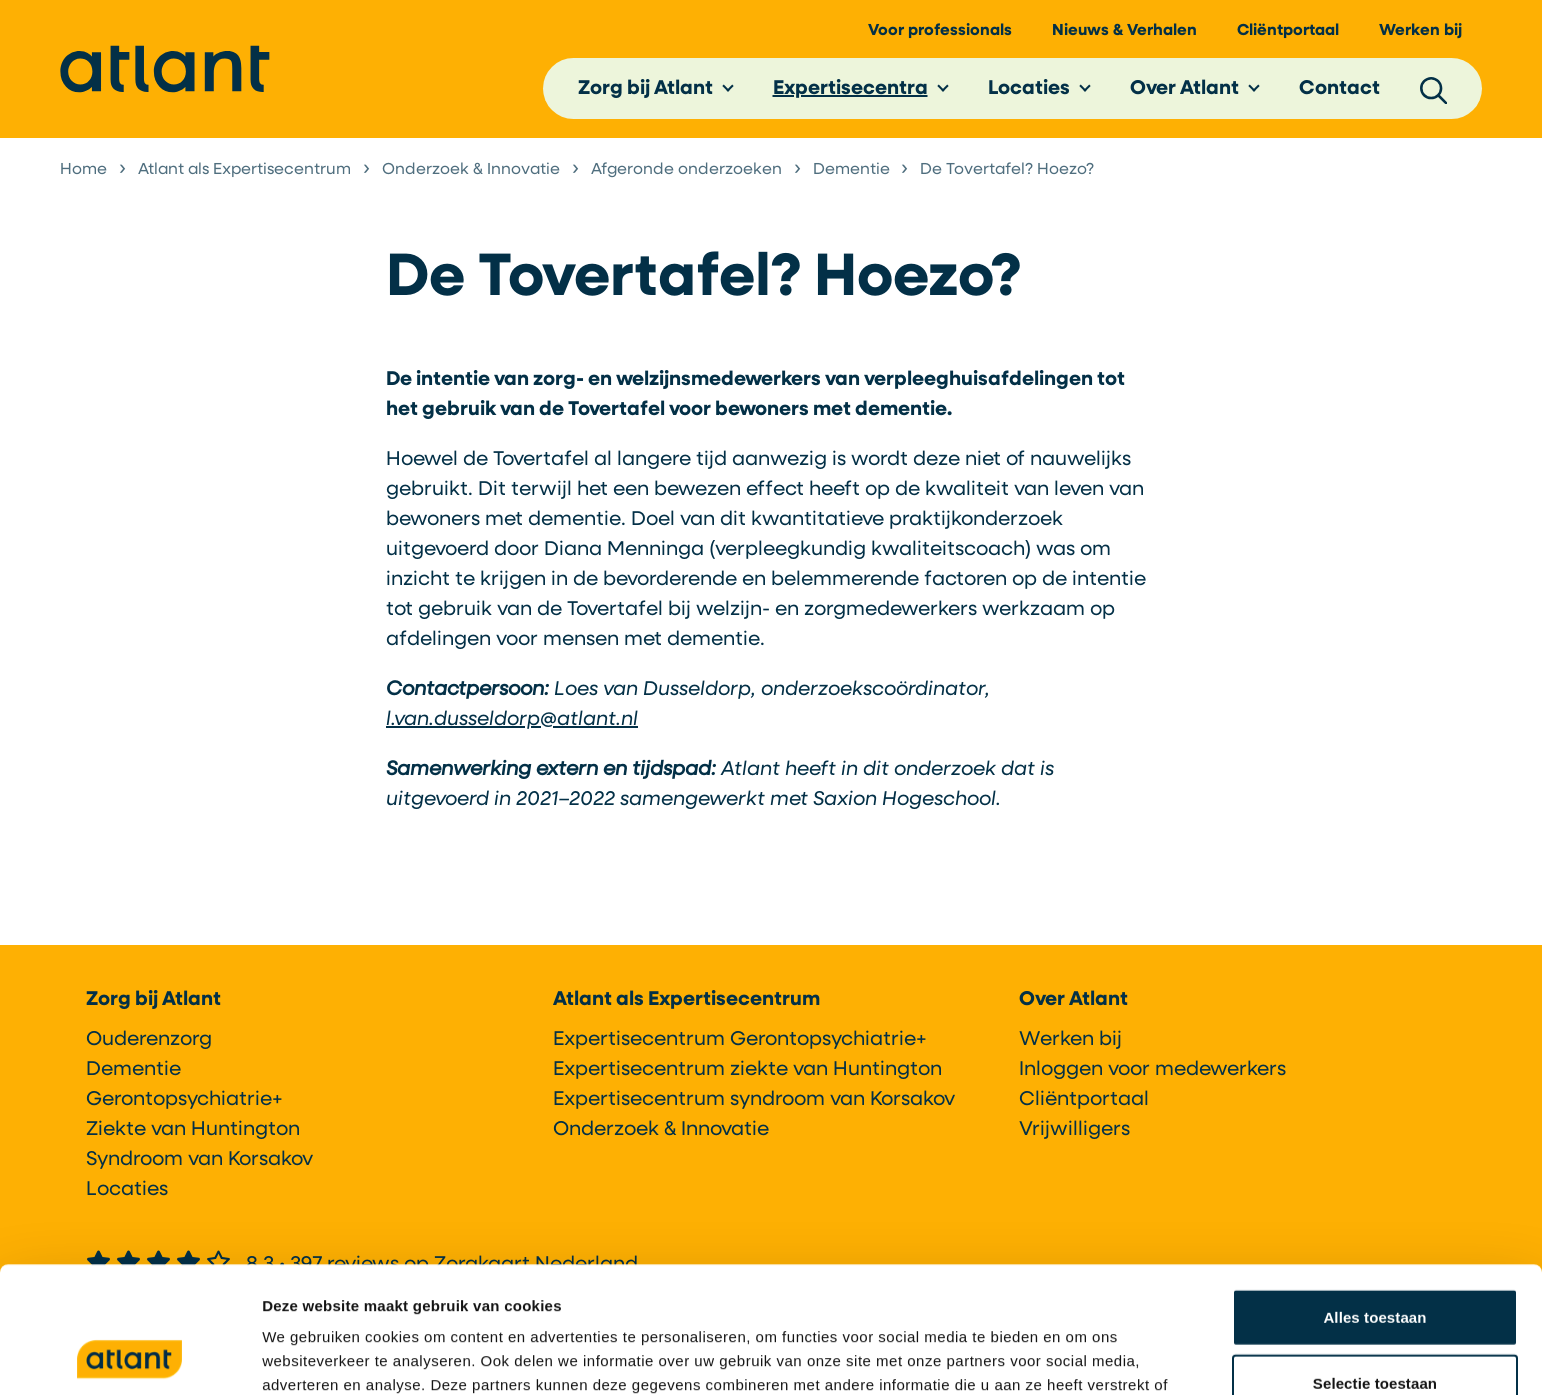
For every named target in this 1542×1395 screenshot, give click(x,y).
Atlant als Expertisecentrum (686, 1006)
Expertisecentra (850, 89)
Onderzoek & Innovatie (661, 1136)
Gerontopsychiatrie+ (184, 1106)
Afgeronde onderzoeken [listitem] (686, 170)
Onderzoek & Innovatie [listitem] (471, 170)
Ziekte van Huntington (193, 1136)
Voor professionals (940, 31)
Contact (1339, 89)
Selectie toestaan (1375, 1264)
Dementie (133, 1076)
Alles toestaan (1374, 1198)
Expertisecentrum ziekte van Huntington (747, 1076)
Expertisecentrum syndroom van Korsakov (754, 1106)
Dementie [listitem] (849, 170)
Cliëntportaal (1288, 31)
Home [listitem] (85, 170)
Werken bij (1420, 31)
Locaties (1029, 89)
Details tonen (1080, 1355)
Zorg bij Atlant (645, 89)
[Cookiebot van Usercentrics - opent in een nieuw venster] (129, 1356)
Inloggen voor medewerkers (1152, 1076)
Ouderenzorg (149, 1046)
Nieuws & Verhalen (1124, 31)
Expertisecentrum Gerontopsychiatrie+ (740, 1046)
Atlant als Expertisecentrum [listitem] (244, 170)
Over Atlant (1184, 89)
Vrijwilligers (1074, 1136)
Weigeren (1375, 1329)
